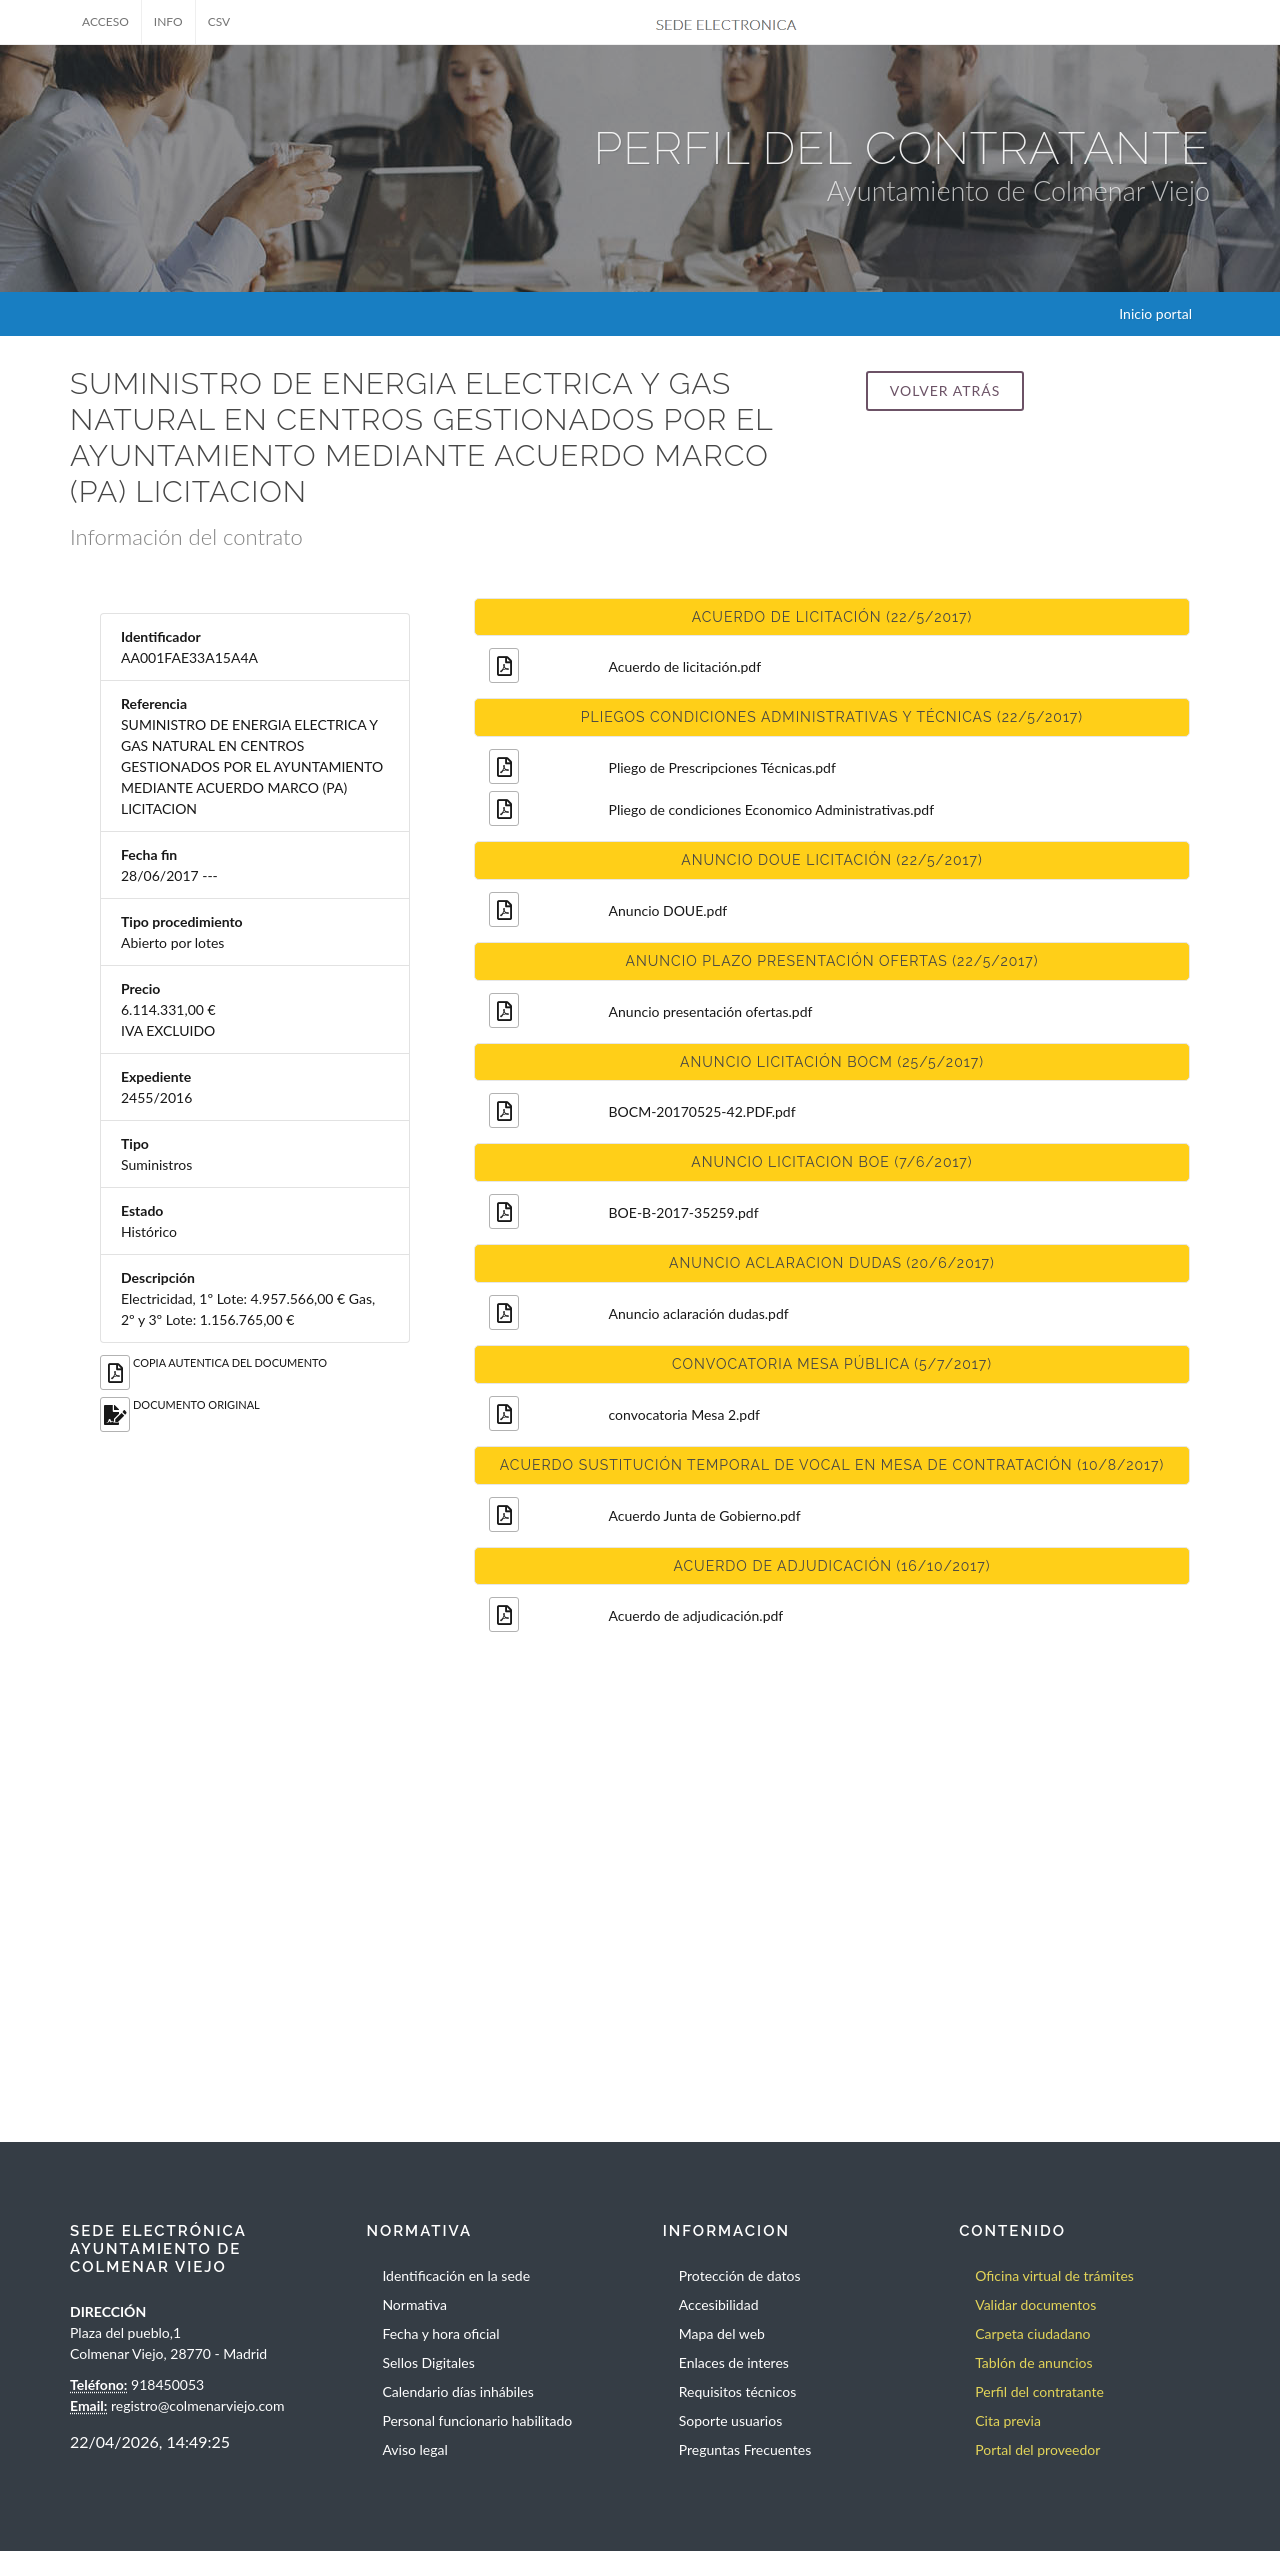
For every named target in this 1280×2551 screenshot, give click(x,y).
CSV (219, 21)
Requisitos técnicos (738, 2391)
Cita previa (1008, 2420)
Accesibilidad (719, 2304)
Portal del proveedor (1037, 2449)
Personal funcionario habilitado (477, 2420)
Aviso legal (414, 2449)
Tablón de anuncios (1033, 2362)
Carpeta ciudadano (1032, 2333)
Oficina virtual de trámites (1054, 2275)
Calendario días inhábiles (457, 2391)
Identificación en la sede (456, 2275)
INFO (168, 21)
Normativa (414, 2304)
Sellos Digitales (428, 2362)
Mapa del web (722, 2333)
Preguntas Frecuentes (745, 2449)
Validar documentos (1035, 2304)
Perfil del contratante (1039, 2391)
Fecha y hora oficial (440, 2333)
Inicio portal (1155, 313)
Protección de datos (740, 2275)
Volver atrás (945, 390)
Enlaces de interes (734, 2362)
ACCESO (105, 21)
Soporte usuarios (730, 2420)
